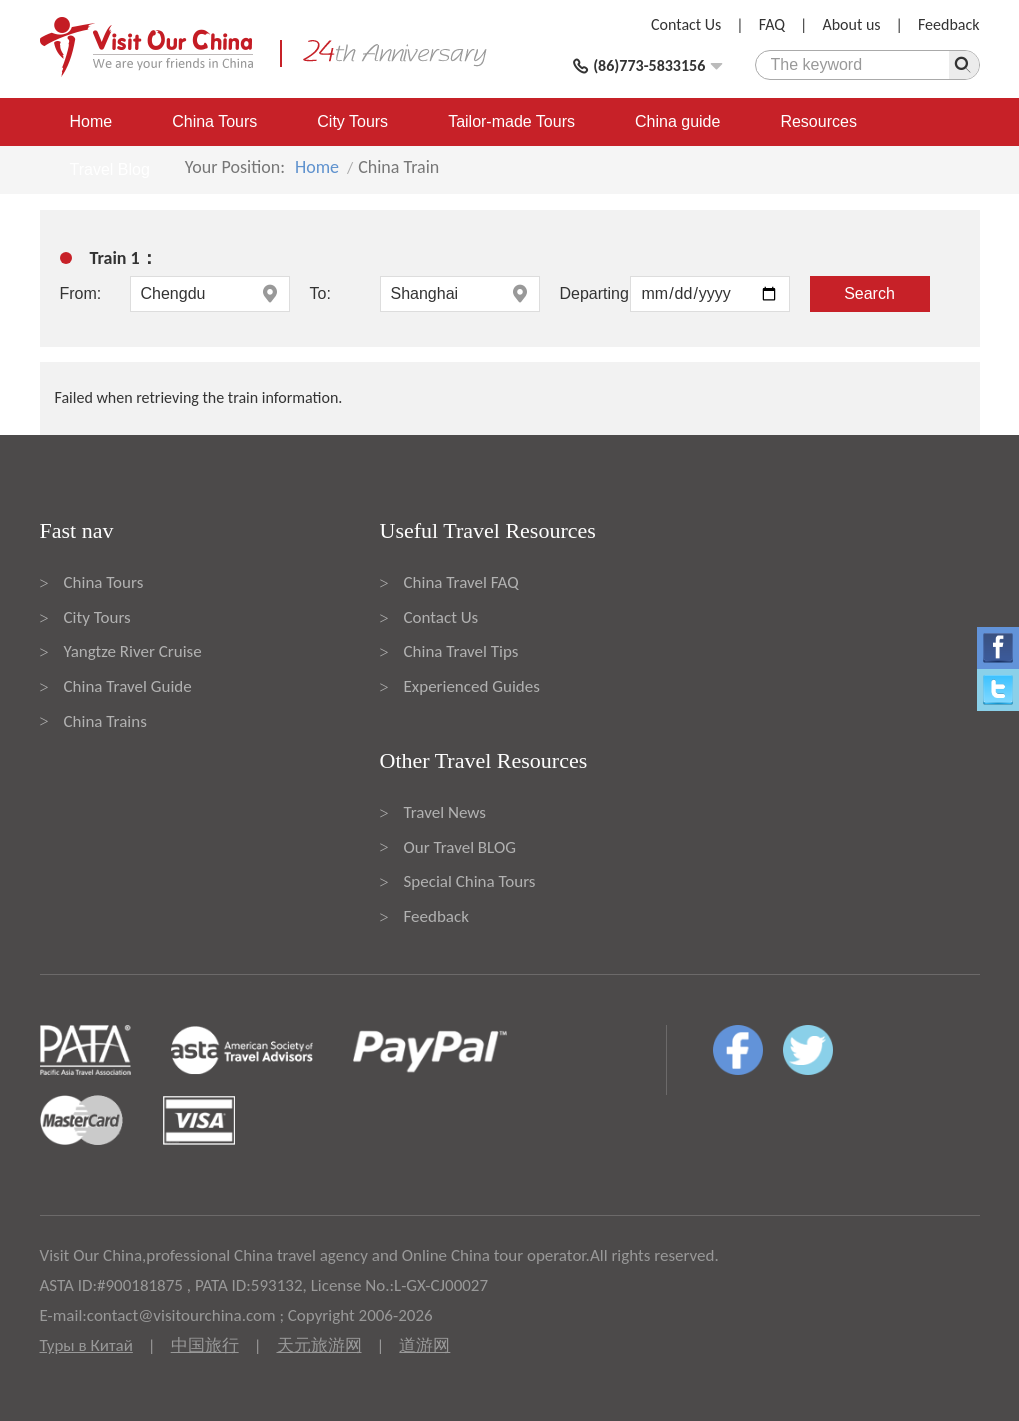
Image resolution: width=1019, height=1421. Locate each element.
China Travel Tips (461, 651)
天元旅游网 (319, 1345)
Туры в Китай (86, 1345)
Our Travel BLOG (460, 847)
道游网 (424, 1345)
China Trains (105, 721)
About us (851, 24)
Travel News (445, 812)
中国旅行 (205, 1345)
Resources (818, 121)
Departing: (595, 293)
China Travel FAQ (461, 582)
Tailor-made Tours (511, 121)
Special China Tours (470, 881)
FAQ (772, 24)
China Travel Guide (128, 686)
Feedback (949, 24)
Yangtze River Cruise (133, 651)
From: (81, 293)
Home (91, 121)
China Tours (214, 121)
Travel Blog (110, 169)
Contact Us (686, 24)
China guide (677, 121)
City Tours (352, 121)
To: (320, 293)
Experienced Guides (472, 686)
